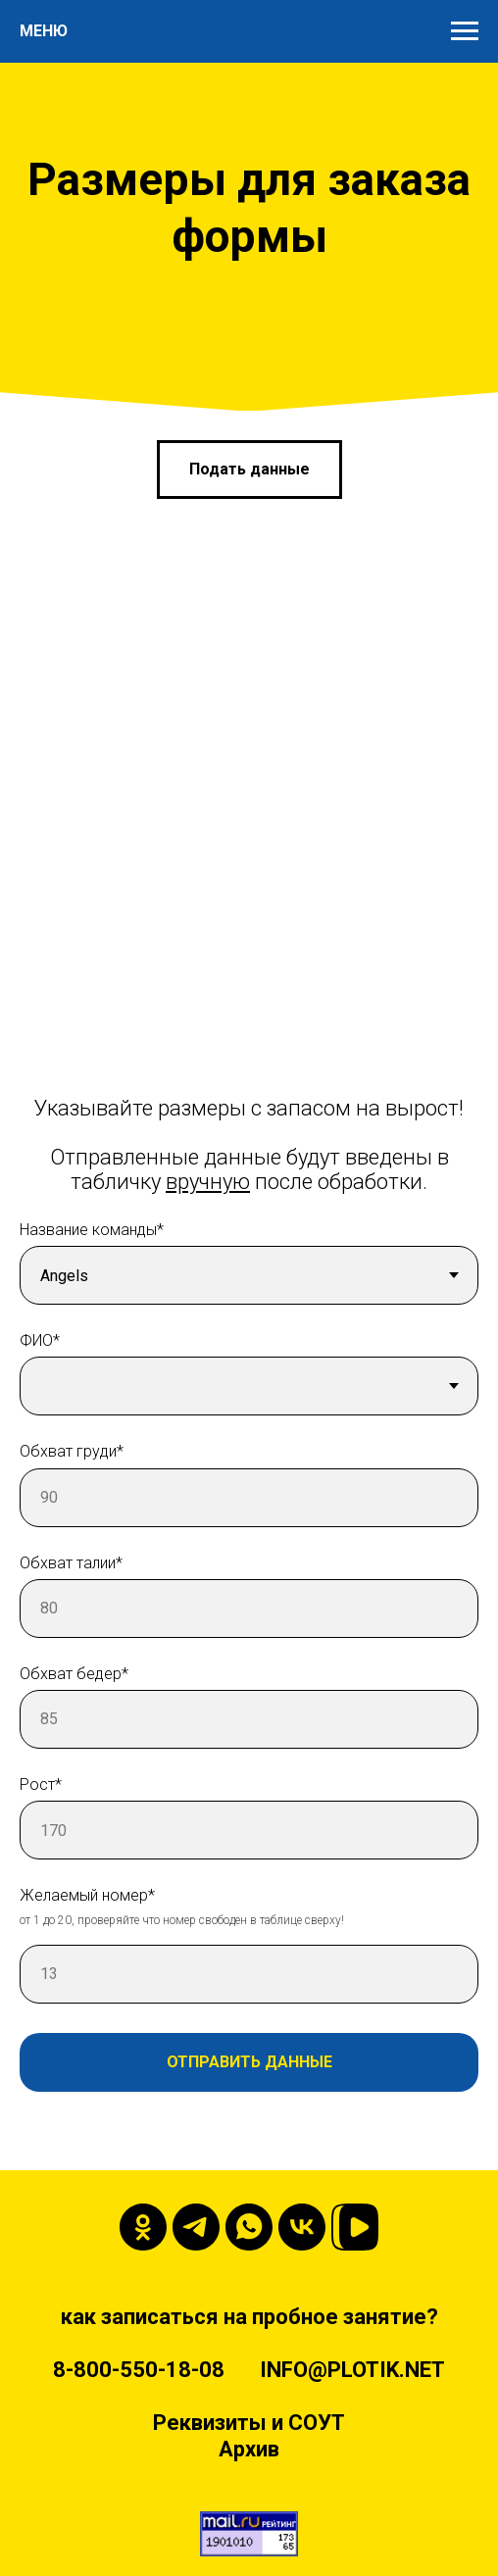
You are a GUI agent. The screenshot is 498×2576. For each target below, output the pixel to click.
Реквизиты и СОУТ (249, 2422)
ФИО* (40, 1340)
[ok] (143, 2227)
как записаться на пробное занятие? (249, 2316)
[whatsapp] (249, 2227)
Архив (249, 2449)
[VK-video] (354, 2227)
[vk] (301, 2227)
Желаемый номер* (87, 1895)
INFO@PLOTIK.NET (352, 2369)
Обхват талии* (71, 1563)
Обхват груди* (72, 1451)
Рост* (41, 1784)
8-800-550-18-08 (138, 2369)
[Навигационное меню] (464, 31)
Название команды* (92, 1229)
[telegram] (196, 2227)
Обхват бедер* (74, 1673)
